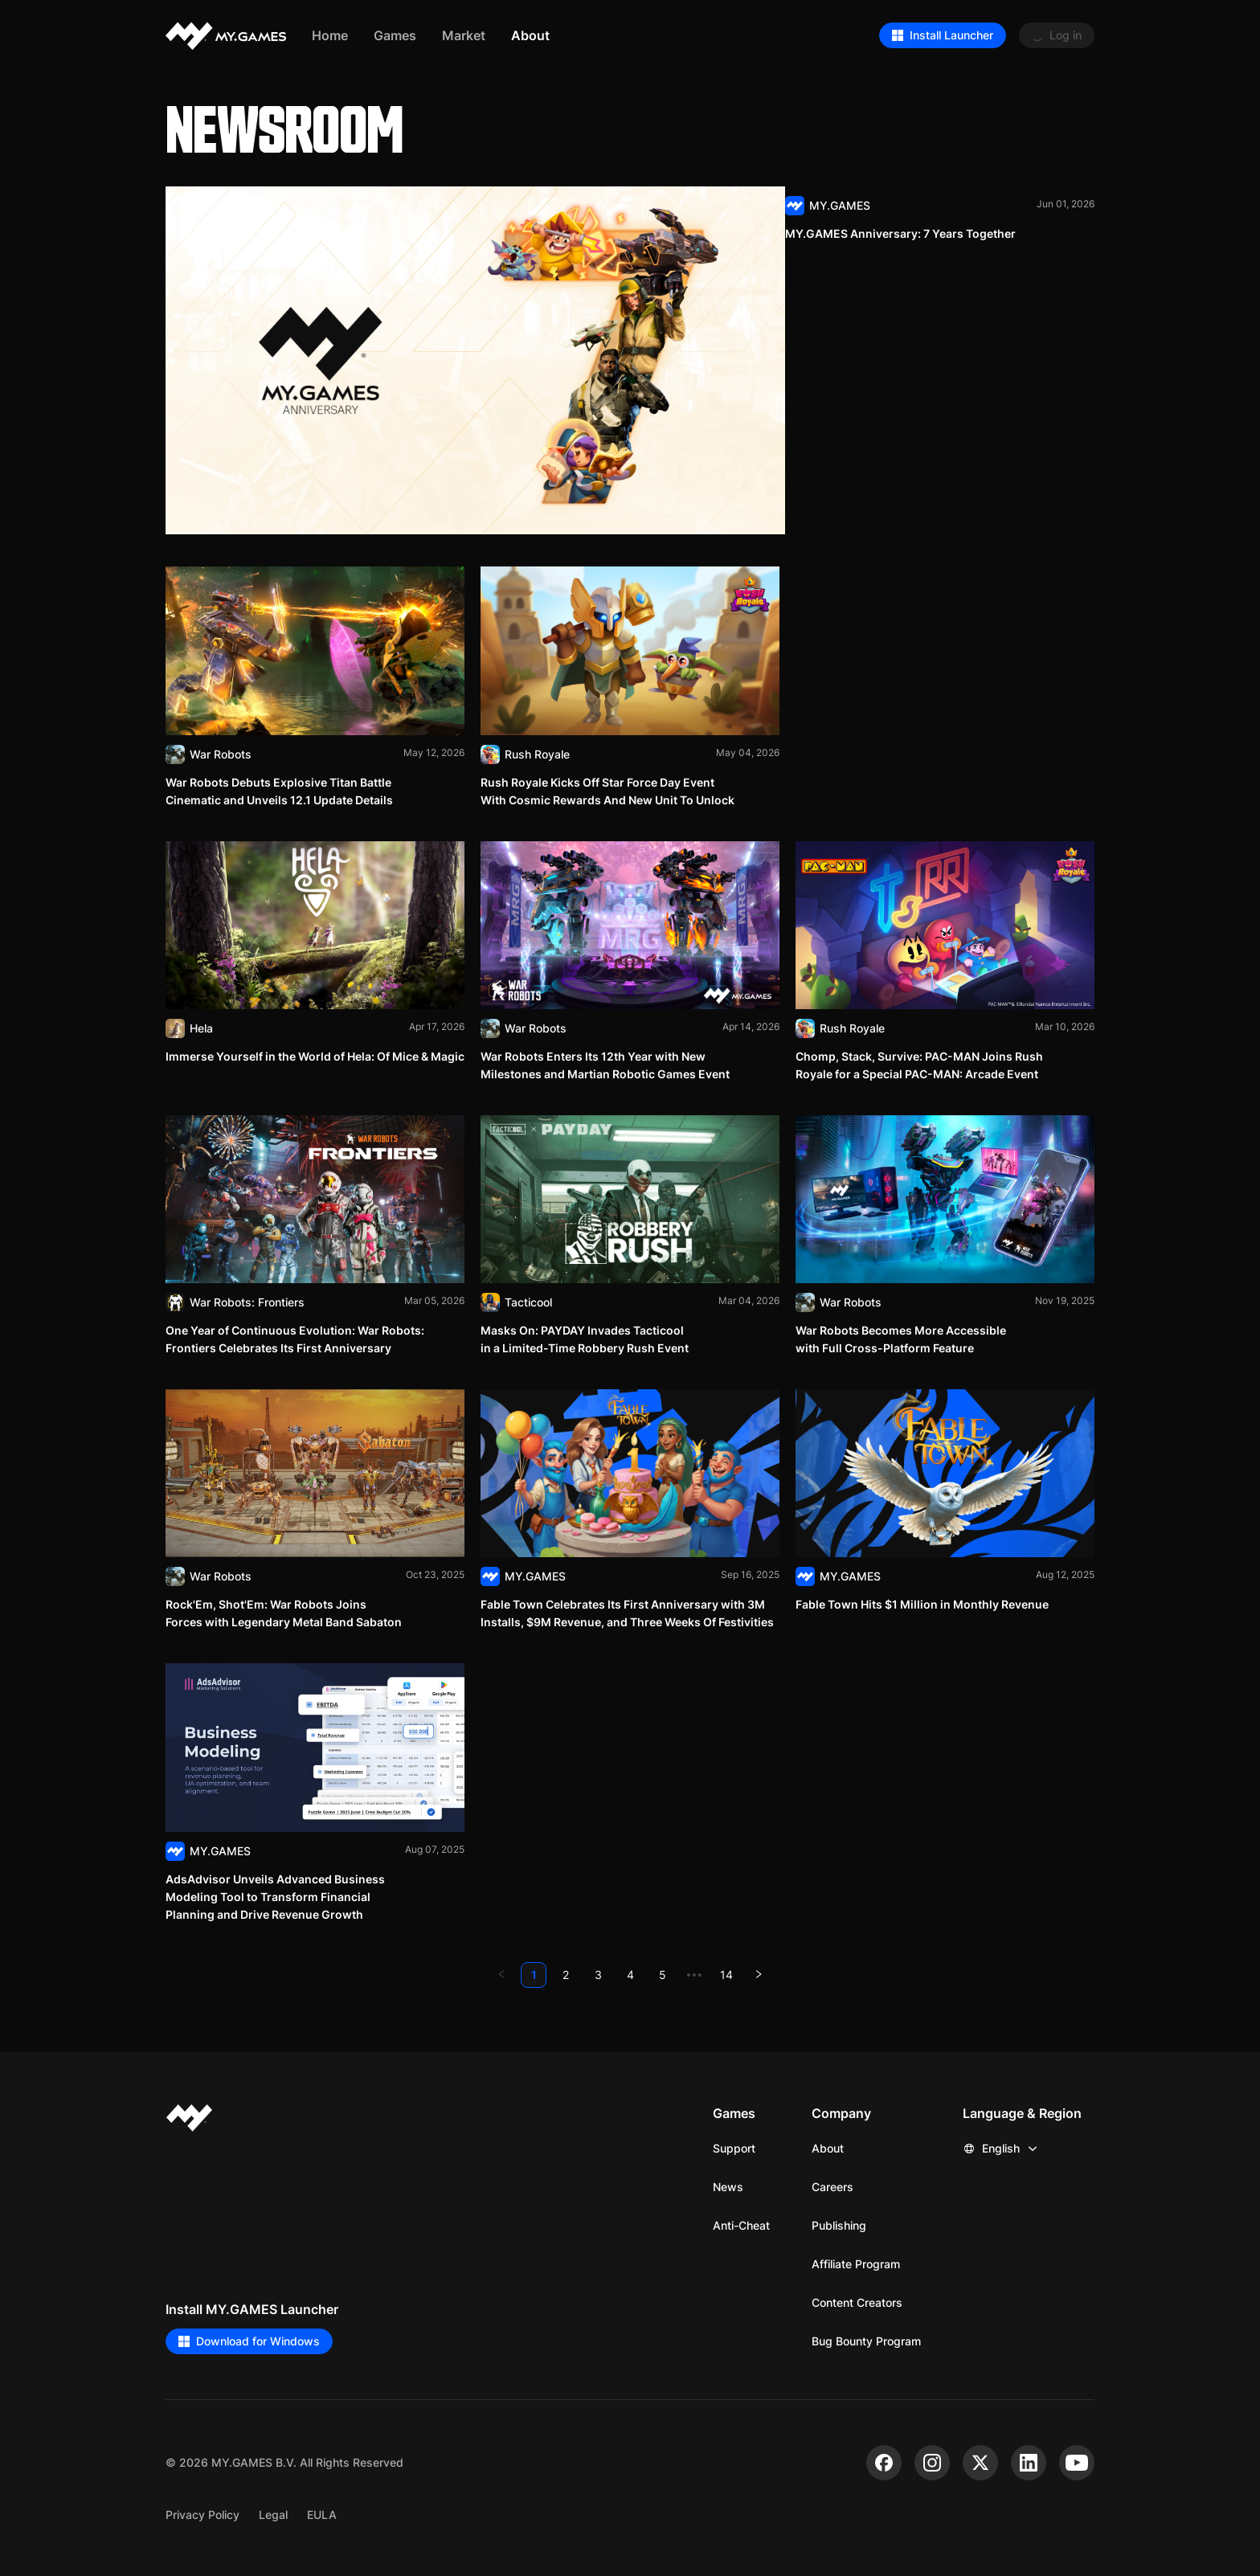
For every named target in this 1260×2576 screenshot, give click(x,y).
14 (726, 1974)
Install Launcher (942, 35)
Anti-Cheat (741, 2225)
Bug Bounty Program (866, 2341)
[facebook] (884, 2462)
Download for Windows (249, 2341)
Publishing (839, 2225)
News (728, 2186)
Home (330, 35)
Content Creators (857, 2302)
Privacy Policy (202, 2514)
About (828, 2148)
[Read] (630, 360)
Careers (832, 2186)
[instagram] (932, 2462)
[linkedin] (1028, 2462)
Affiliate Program (856, 2263)
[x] (980, 2462)
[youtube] (1076, 2462)
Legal (273, 2514)
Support (734, 2148)
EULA (322, 2514)
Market (463, 35)
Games (395, 35)
